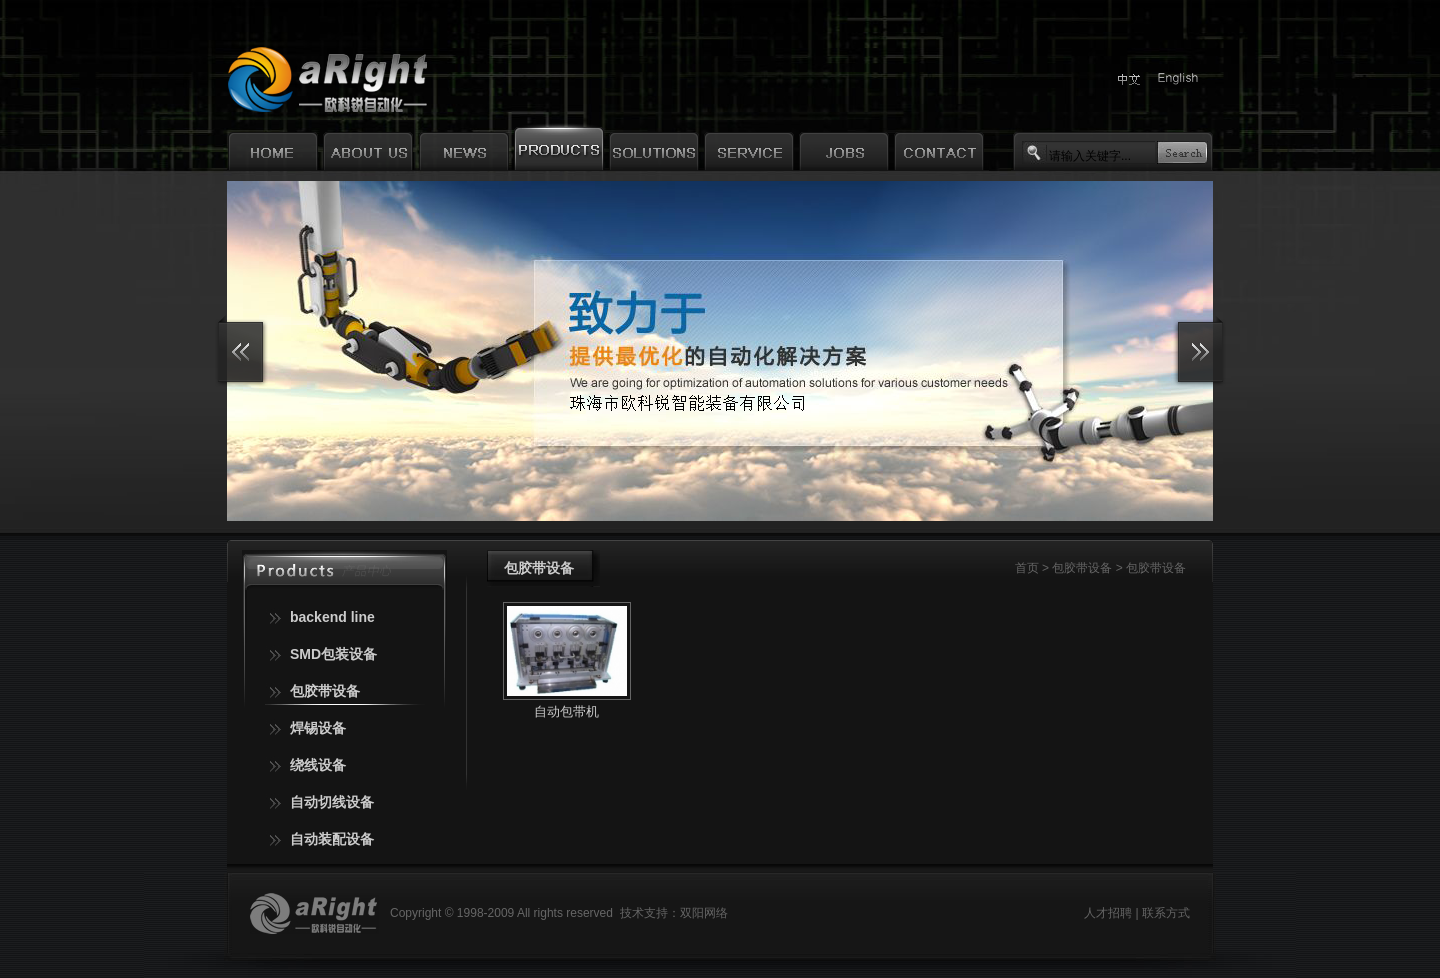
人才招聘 (1108, 913)
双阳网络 (704, 913)
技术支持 (644, 913)
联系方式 (1166, 913)
